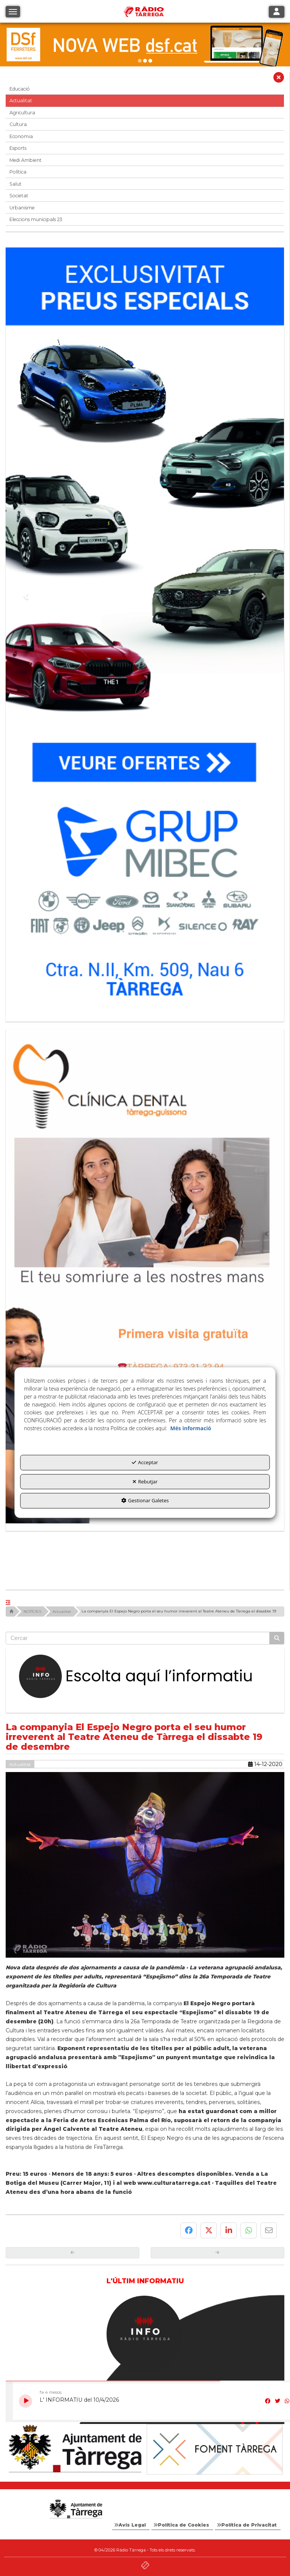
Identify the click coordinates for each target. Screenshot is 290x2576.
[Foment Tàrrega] (214, 2449)
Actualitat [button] (20, 100)
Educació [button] (19, 89)
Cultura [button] (18, 124)
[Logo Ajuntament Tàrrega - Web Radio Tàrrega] (75, 2509)
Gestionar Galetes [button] (145, 1500)
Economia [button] (21, 136)
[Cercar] (276, 1638)
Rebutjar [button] (145, 1481)
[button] (278, 79)
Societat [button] (18, 195)
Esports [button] (17, 148)
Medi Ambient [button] (25, 160)
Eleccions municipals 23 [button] (35, 219)
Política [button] (17, 172)
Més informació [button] (190, 1428)
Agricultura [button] (22, 112)
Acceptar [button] (145, 1462)
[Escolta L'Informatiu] (145, 1677)
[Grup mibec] (145, 630)
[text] (138, 1638)
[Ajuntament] (75, 2449)
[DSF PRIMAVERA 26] (145, 44)
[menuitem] (131, 2525)
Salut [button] (15, 184)
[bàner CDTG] (145, 1276)
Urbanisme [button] (22, 208)
